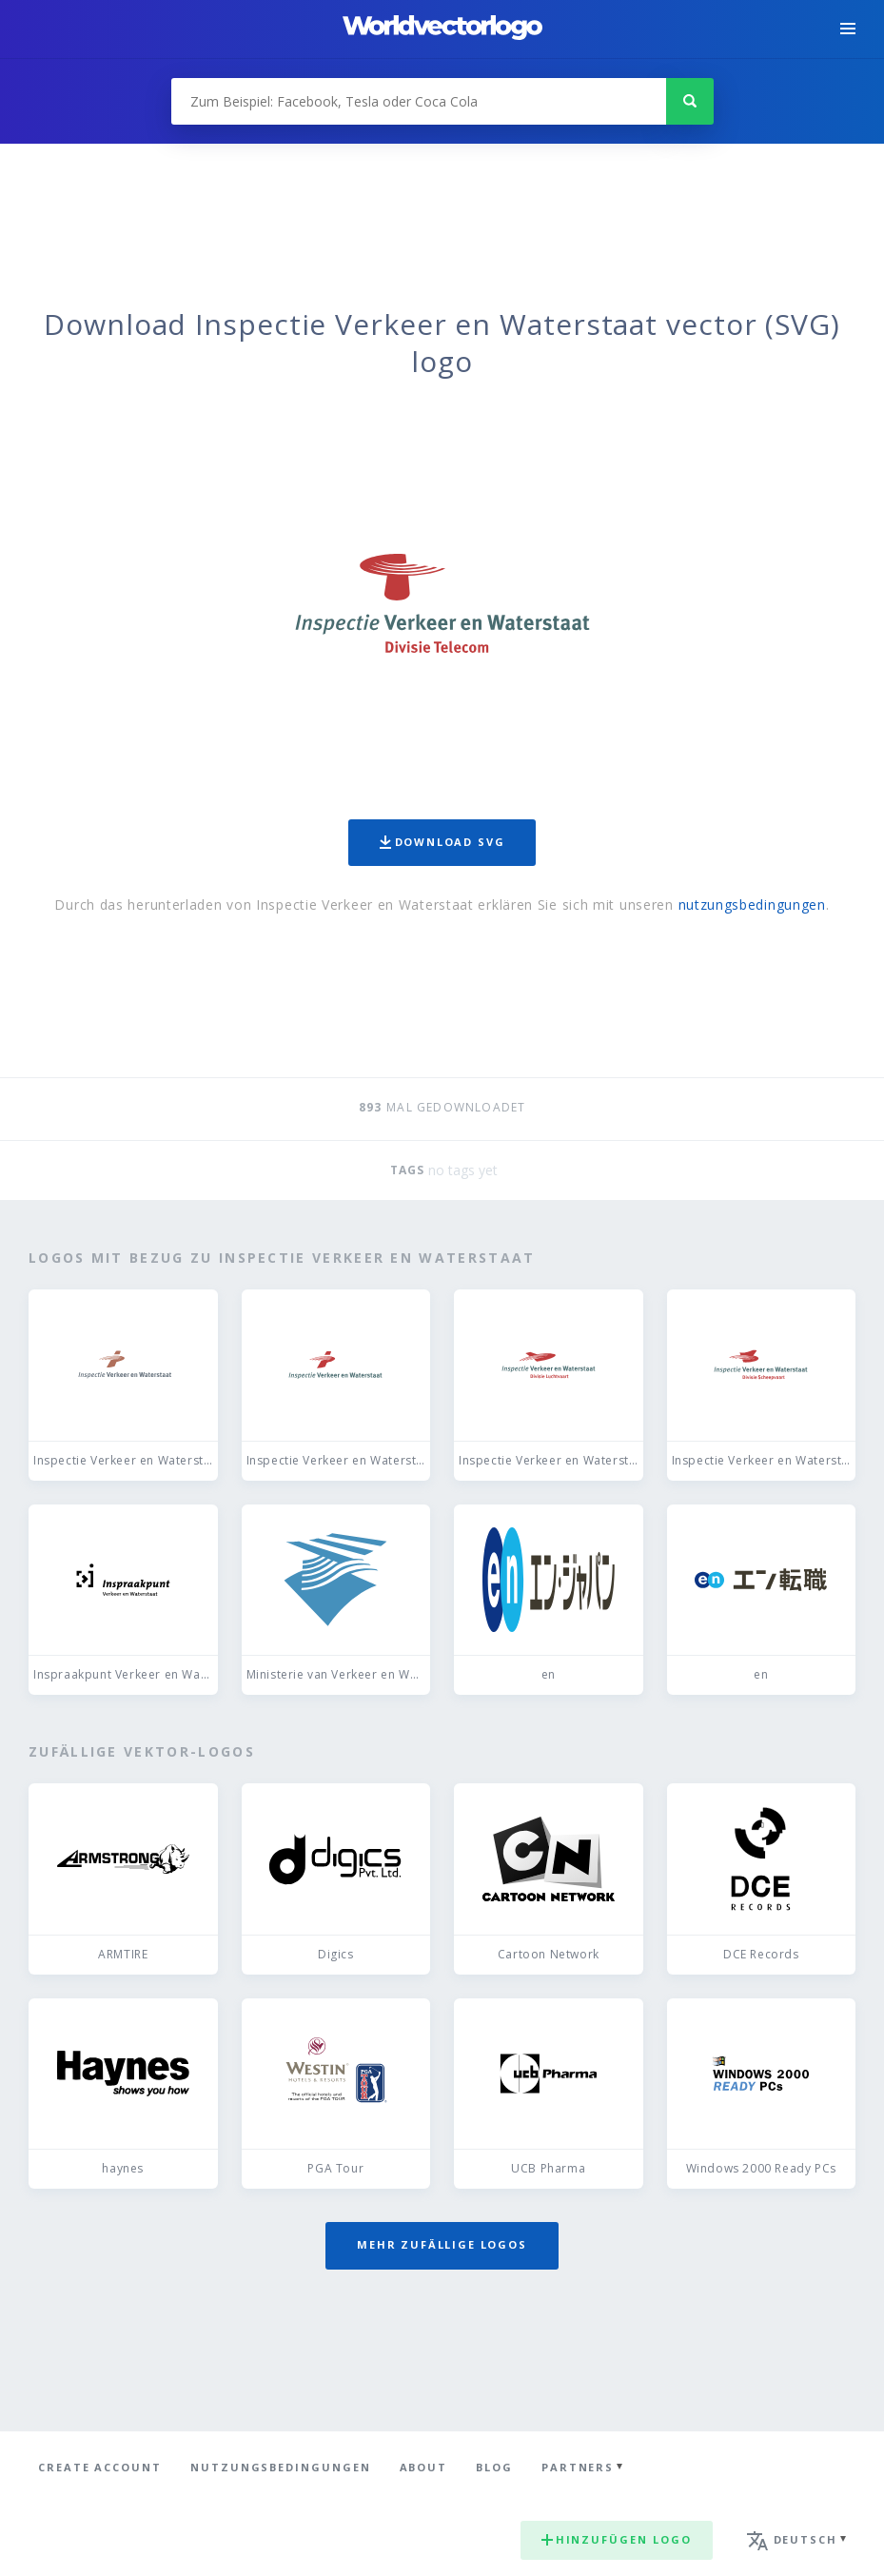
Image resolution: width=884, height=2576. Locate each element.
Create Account (100, 2467)
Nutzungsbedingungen (280, 2467)
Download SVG (442, 842)
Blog (494, 2467)
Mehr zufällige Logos (441, 2244)
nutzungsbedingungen (752, 904)
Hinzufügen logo (616, 2539)
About (424, 2467)
